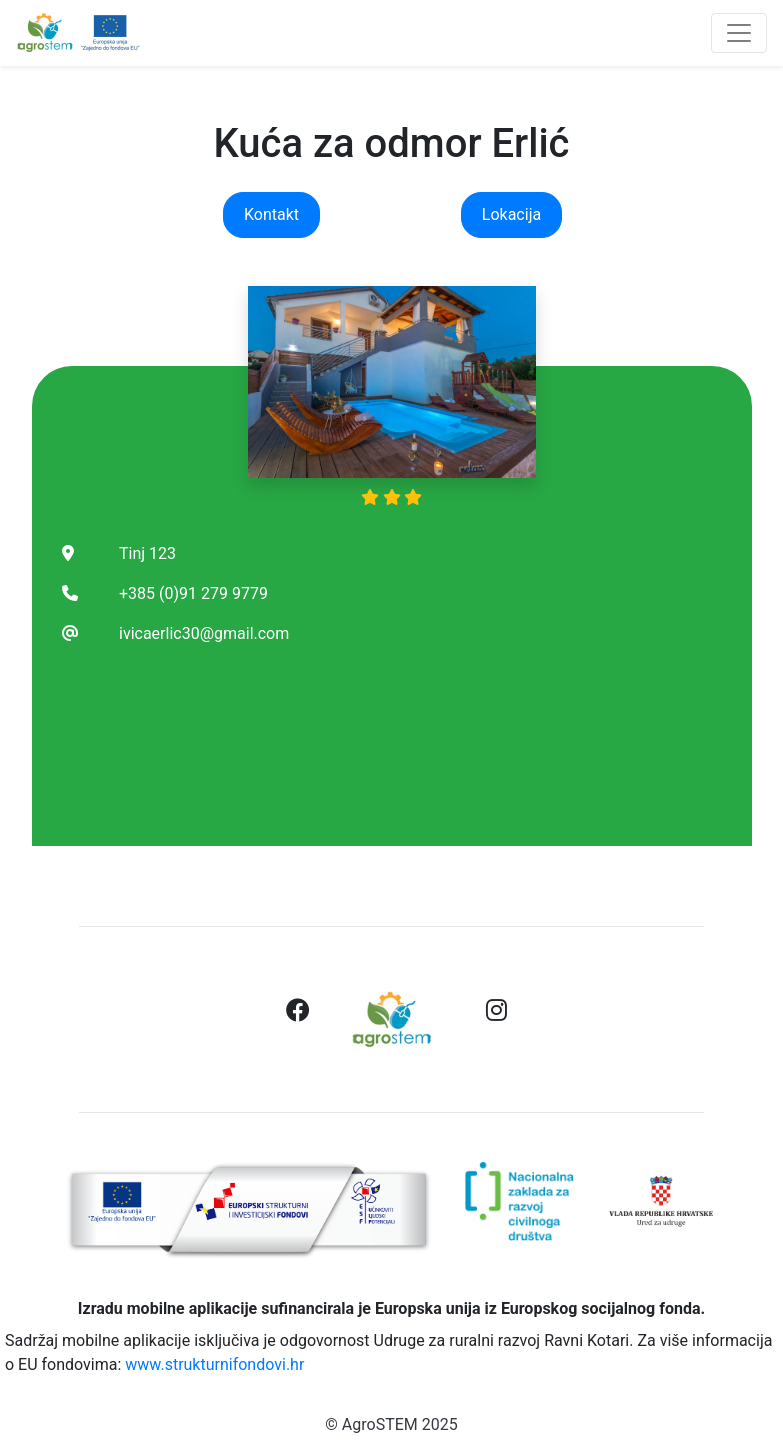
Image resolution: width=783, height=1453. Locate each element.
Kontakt (271, 214)
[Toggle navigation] (739, 33)
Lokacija (511, 214)
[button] (298, 1012)
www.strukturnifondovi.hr (214, 1364)
